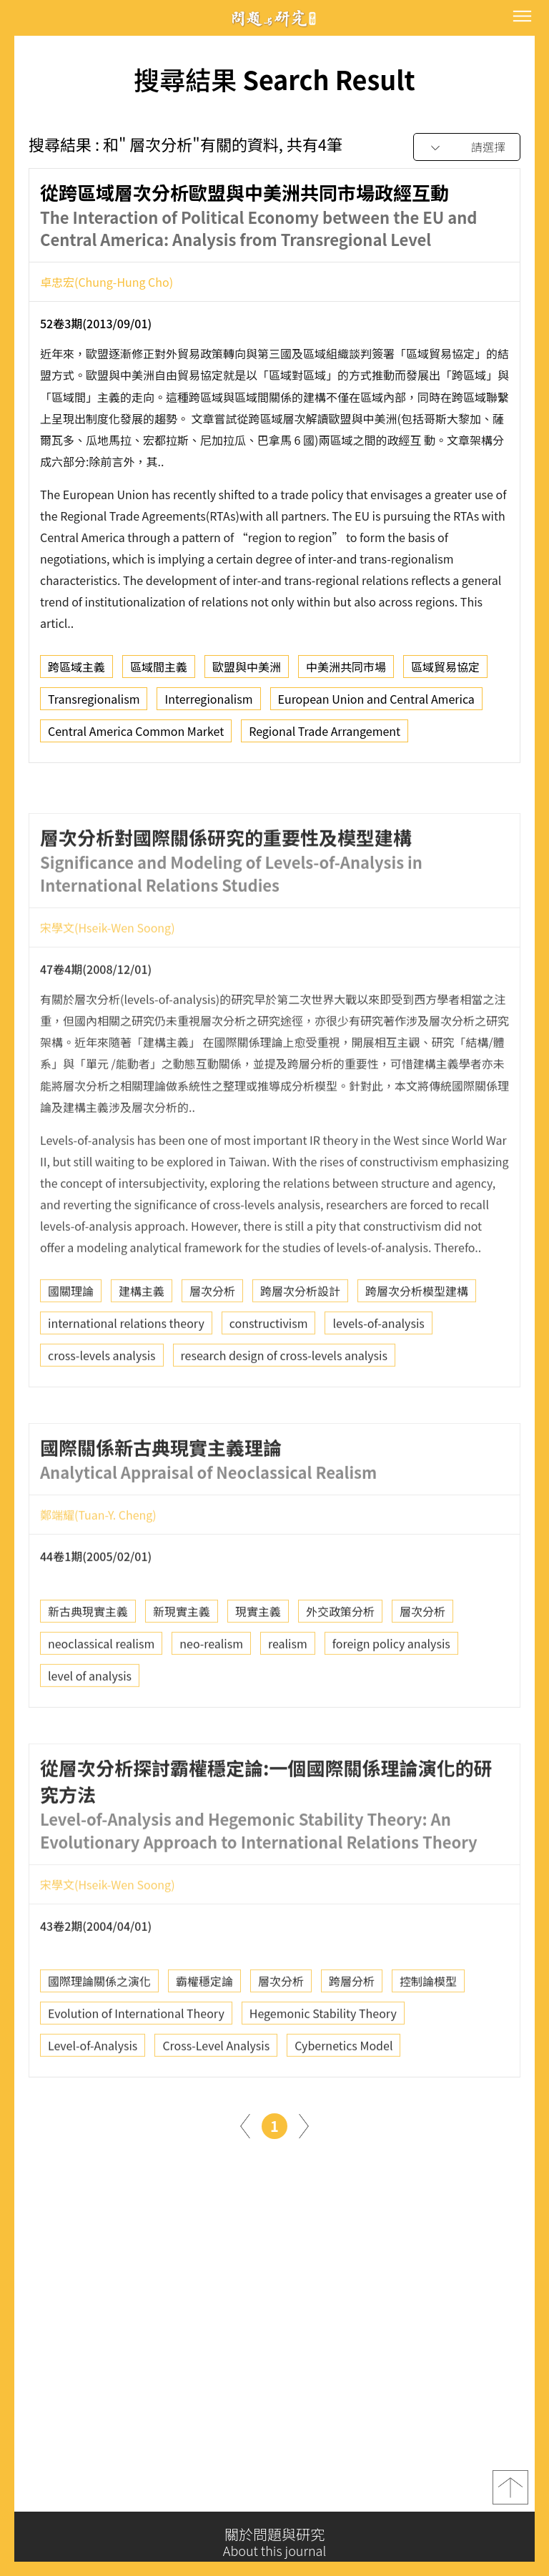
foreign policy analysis (391, 1699)
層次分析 (212, 1346)
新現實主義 (181, 1667)
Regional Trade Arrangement (324, 733)
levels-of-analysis (378, 1378)
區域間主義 (158, 668)
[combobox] (467, 147)
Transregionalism (93, 700)
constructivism (268, 1378)
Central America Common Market (136, 733)
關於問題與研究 (274, 2542)
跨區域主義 (76, 668)
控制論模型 (428, 2036)
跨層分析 (352, 2036)
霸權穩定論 (204, 2036)
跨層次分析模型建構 (416, 1346)
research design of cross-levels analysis (284, 1411)
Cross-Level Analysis (215, 2101)
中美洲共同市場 (346, 668)
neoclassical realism (101, 1699)
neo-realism (211, 1699)
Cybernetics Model (343, 2101)
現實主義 (258, 1667)
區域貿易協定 (445, 668)
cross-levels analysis (102, 1411)
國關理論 (71, 1346)
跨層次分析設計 (300, 1346)
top (510, 2489)
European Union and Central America (376, 700)
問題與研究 (274, 18)
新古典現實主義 (88, 1667)
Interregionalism (208, 700)
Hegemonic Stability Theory (323, 2069)
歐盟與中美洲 (246, 668)
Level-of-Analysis (92, 2101)
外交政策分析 (340, 1667)
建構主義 (141, 1346)
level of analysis (90, 1731)
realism (287, 1699)
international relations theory (126, 1378)
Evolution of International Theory (136, 2069)
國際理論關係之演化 (99, 2036)
